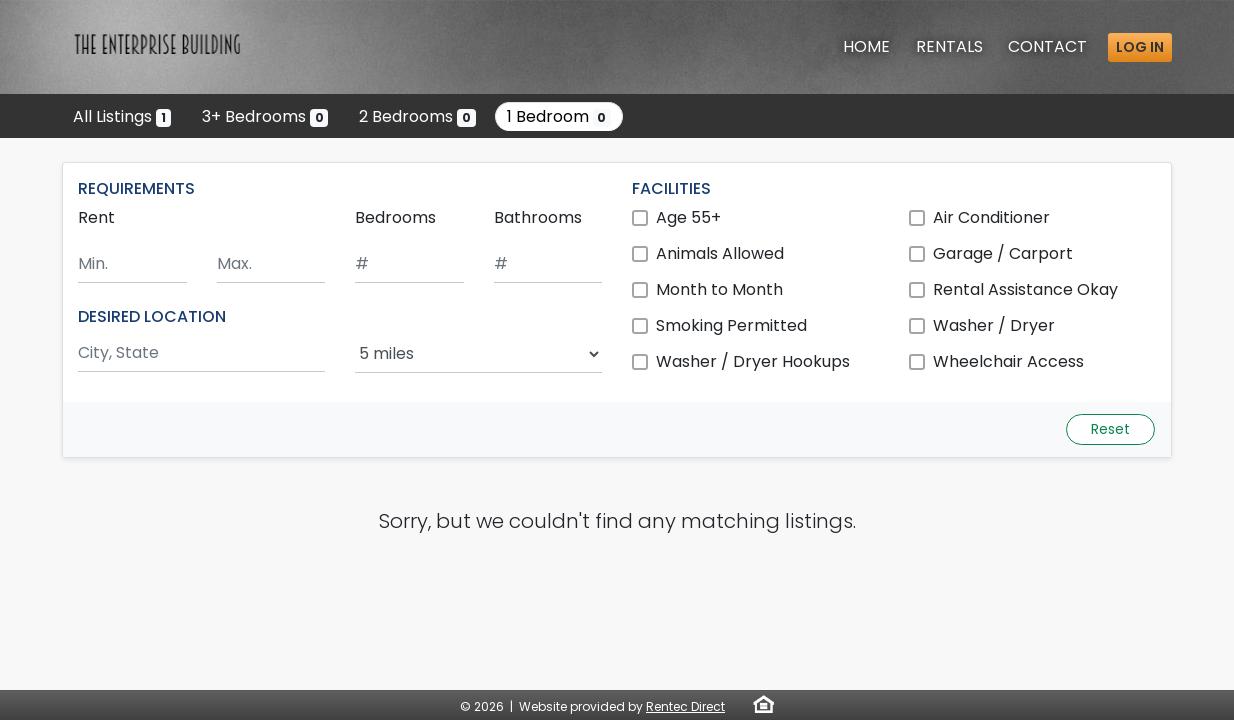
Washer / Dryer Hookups (753, 361)
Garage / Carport (1003, 253)
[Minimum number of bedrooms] (409, 264)
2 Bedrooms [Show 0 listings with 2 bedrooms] (417, 116)
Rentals (949, 46)
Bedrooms (395, 217)
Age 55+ (688, 217)
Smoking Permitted (731, 325)
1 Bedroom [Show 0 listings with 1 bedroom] (559, 116)
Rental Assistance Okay (1025, 289)
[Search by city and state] (201, 353)
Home (866, 46)
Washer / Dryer (994, 325)
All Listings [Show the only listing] (122, 116)
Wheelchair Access (1008, 361)
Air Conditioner (991, 217)
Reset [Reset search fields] (1110, 429)
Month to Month (719, 289)
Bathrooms (538, 217)
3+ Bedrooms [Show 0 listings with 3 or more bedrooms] (265, 116)
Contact (1047, 46)
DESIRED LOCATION (152, 316)
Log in (1140, 47)
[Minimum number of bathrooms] (548, 264)
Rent (96, 217)
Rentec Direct (685, 706)
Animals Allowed (720, 253)
